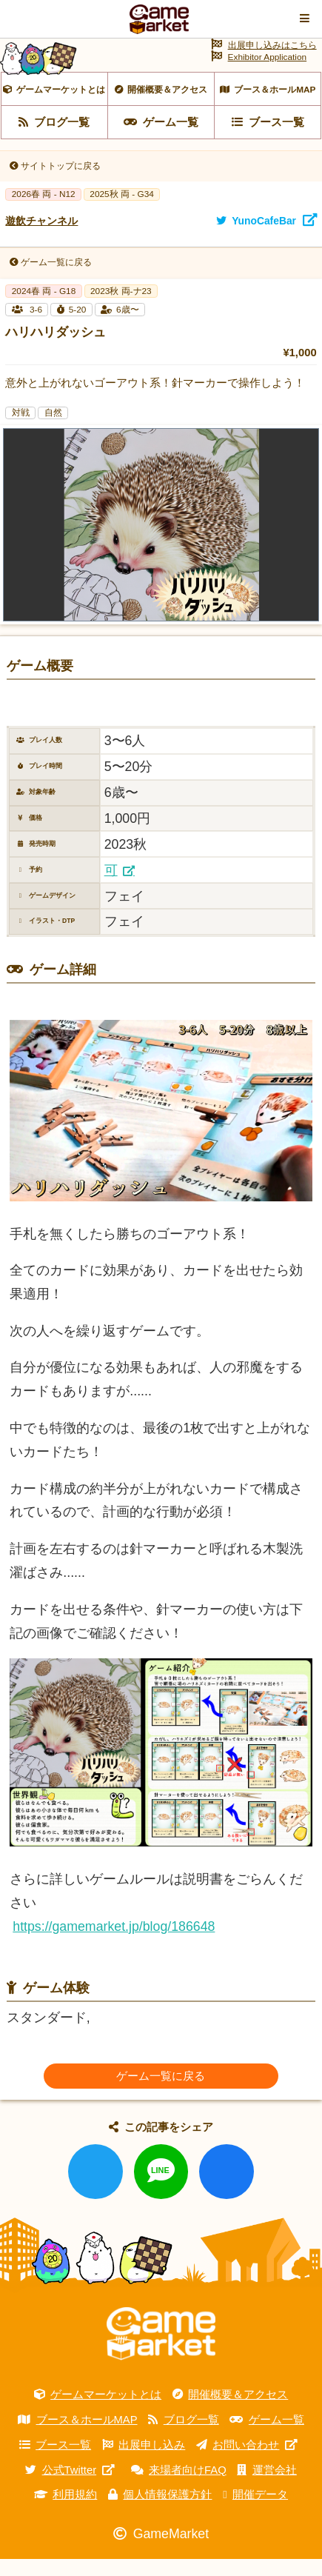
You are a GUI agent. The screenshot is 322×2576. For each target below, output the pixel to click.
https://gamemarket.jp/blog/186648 (114, 1942)
